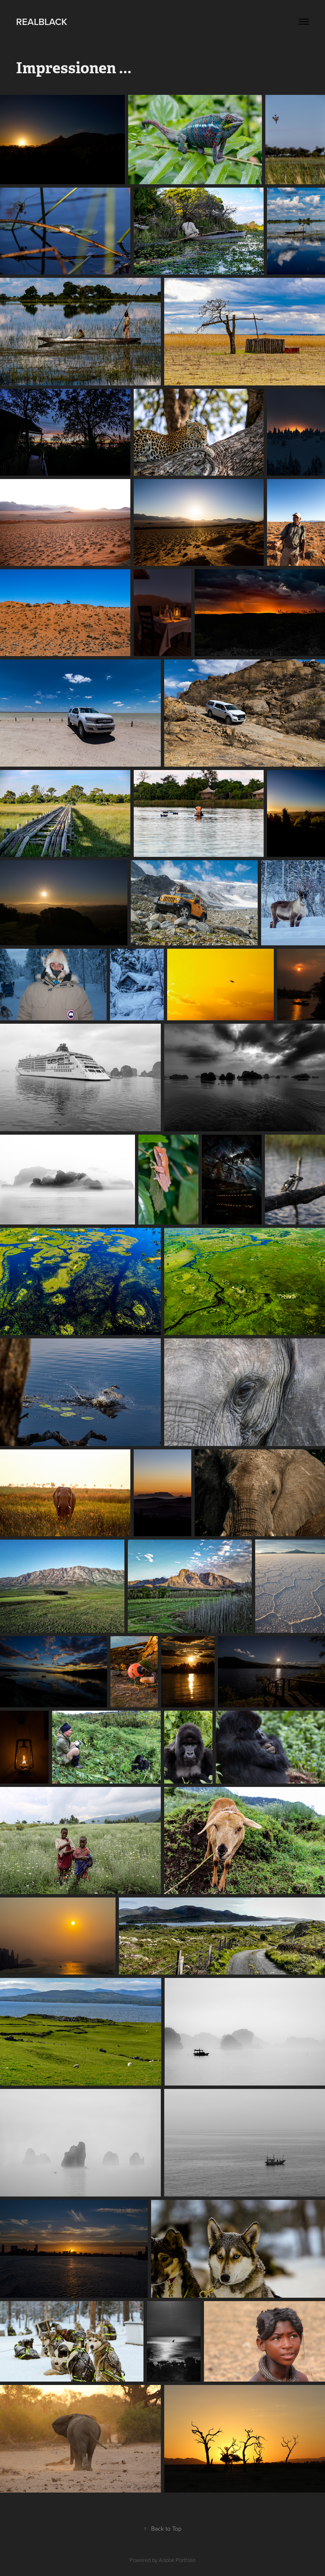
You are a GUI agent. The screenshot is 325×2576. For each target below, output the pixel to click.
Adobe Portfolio (177, 2560)
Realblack (41, 21)
